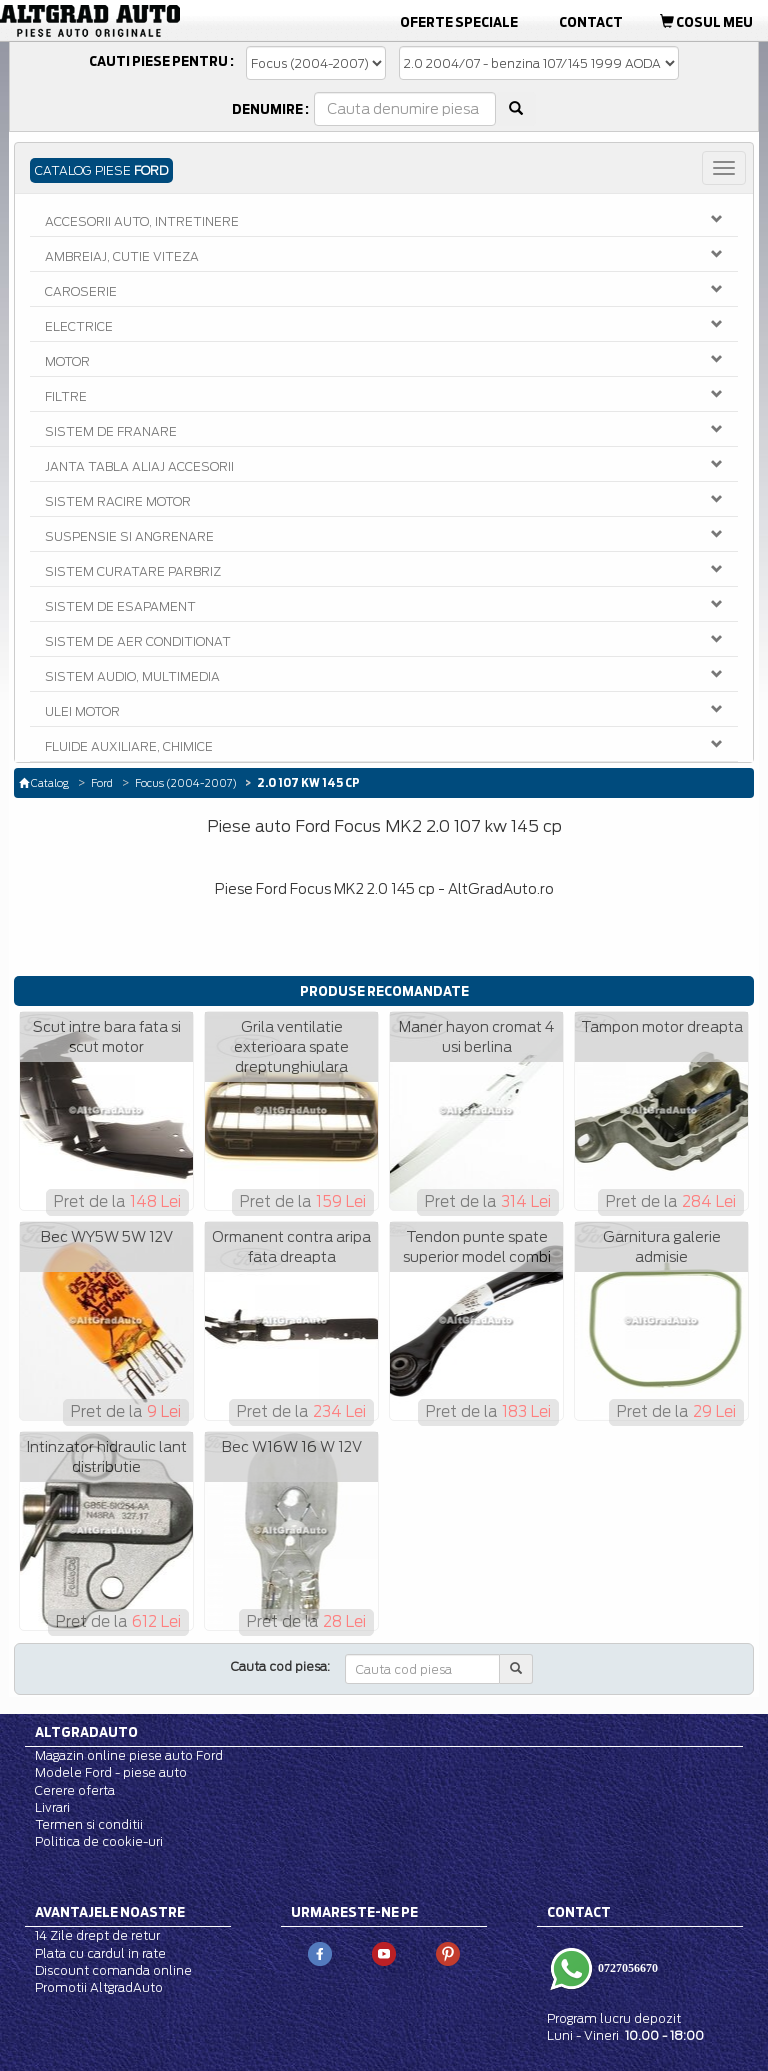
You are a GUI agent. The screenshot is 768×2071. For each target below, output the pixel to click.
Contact (591, 22)
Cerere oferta (75, 1790)
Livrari (52, 1807)
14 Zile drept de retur (97, 1935)
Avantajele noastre (110, 1912)
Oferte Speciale (459, 22)
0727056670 (626, 1967)
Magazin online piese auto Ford (129, 1755)
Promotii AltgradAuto (99, 1987)
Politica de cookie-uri (99, 1841)
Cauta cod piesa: (280, 1666)
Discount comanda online (113, 1970)
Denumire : (270, 109)
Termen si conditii (89, 1824)
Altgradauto (86, 1732)
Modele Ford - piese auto (111, 1772)
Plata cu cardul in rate (100, 1953)
